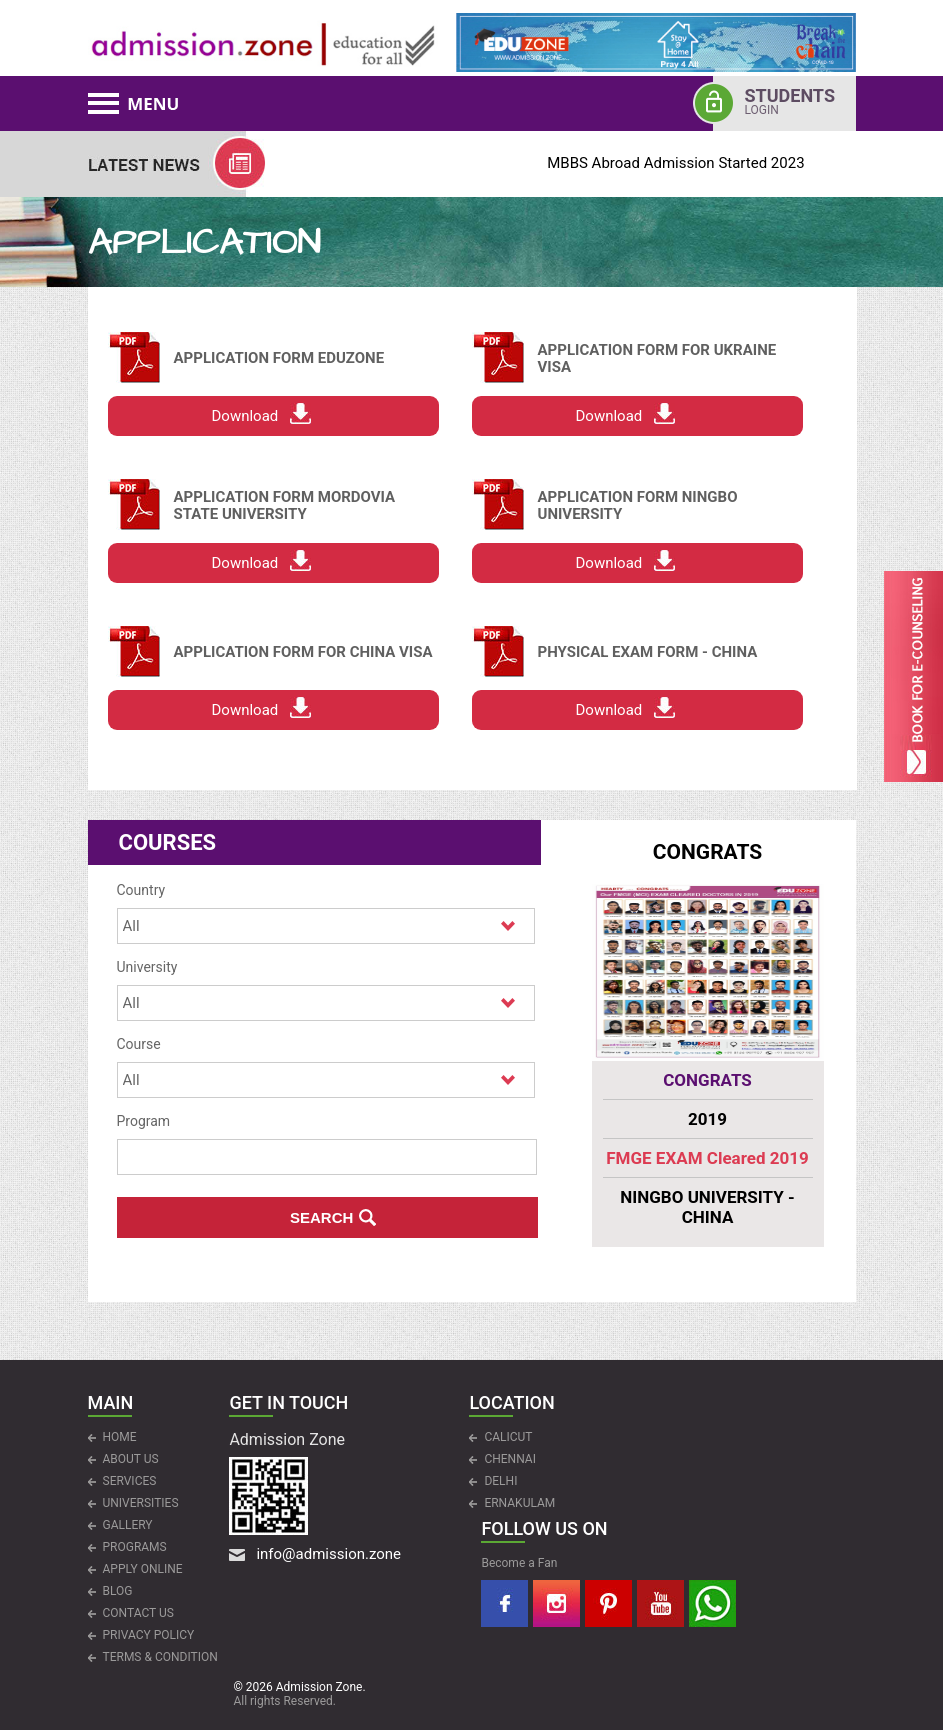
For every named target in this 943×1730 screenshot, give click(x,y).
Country (141, 890)
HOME (120, 1437)
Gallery (128, 1525)
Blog (118, 1591)
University (147, 967)
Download (245, 416)
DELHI (500, 1481)
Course (139, 1044)
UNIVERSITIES (141, 1503)
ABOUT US (131, 1459)
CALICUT (508, 1437)
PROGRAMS (135, 1547)
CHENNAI (510, 1459)
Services (130, 1481)
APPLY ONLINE (143, 1569)
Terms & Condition (160, 1657)
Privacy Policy (149, 1635)
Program (144, 1121)
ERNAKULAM (519, 1503)
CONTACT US (138, 1613)
